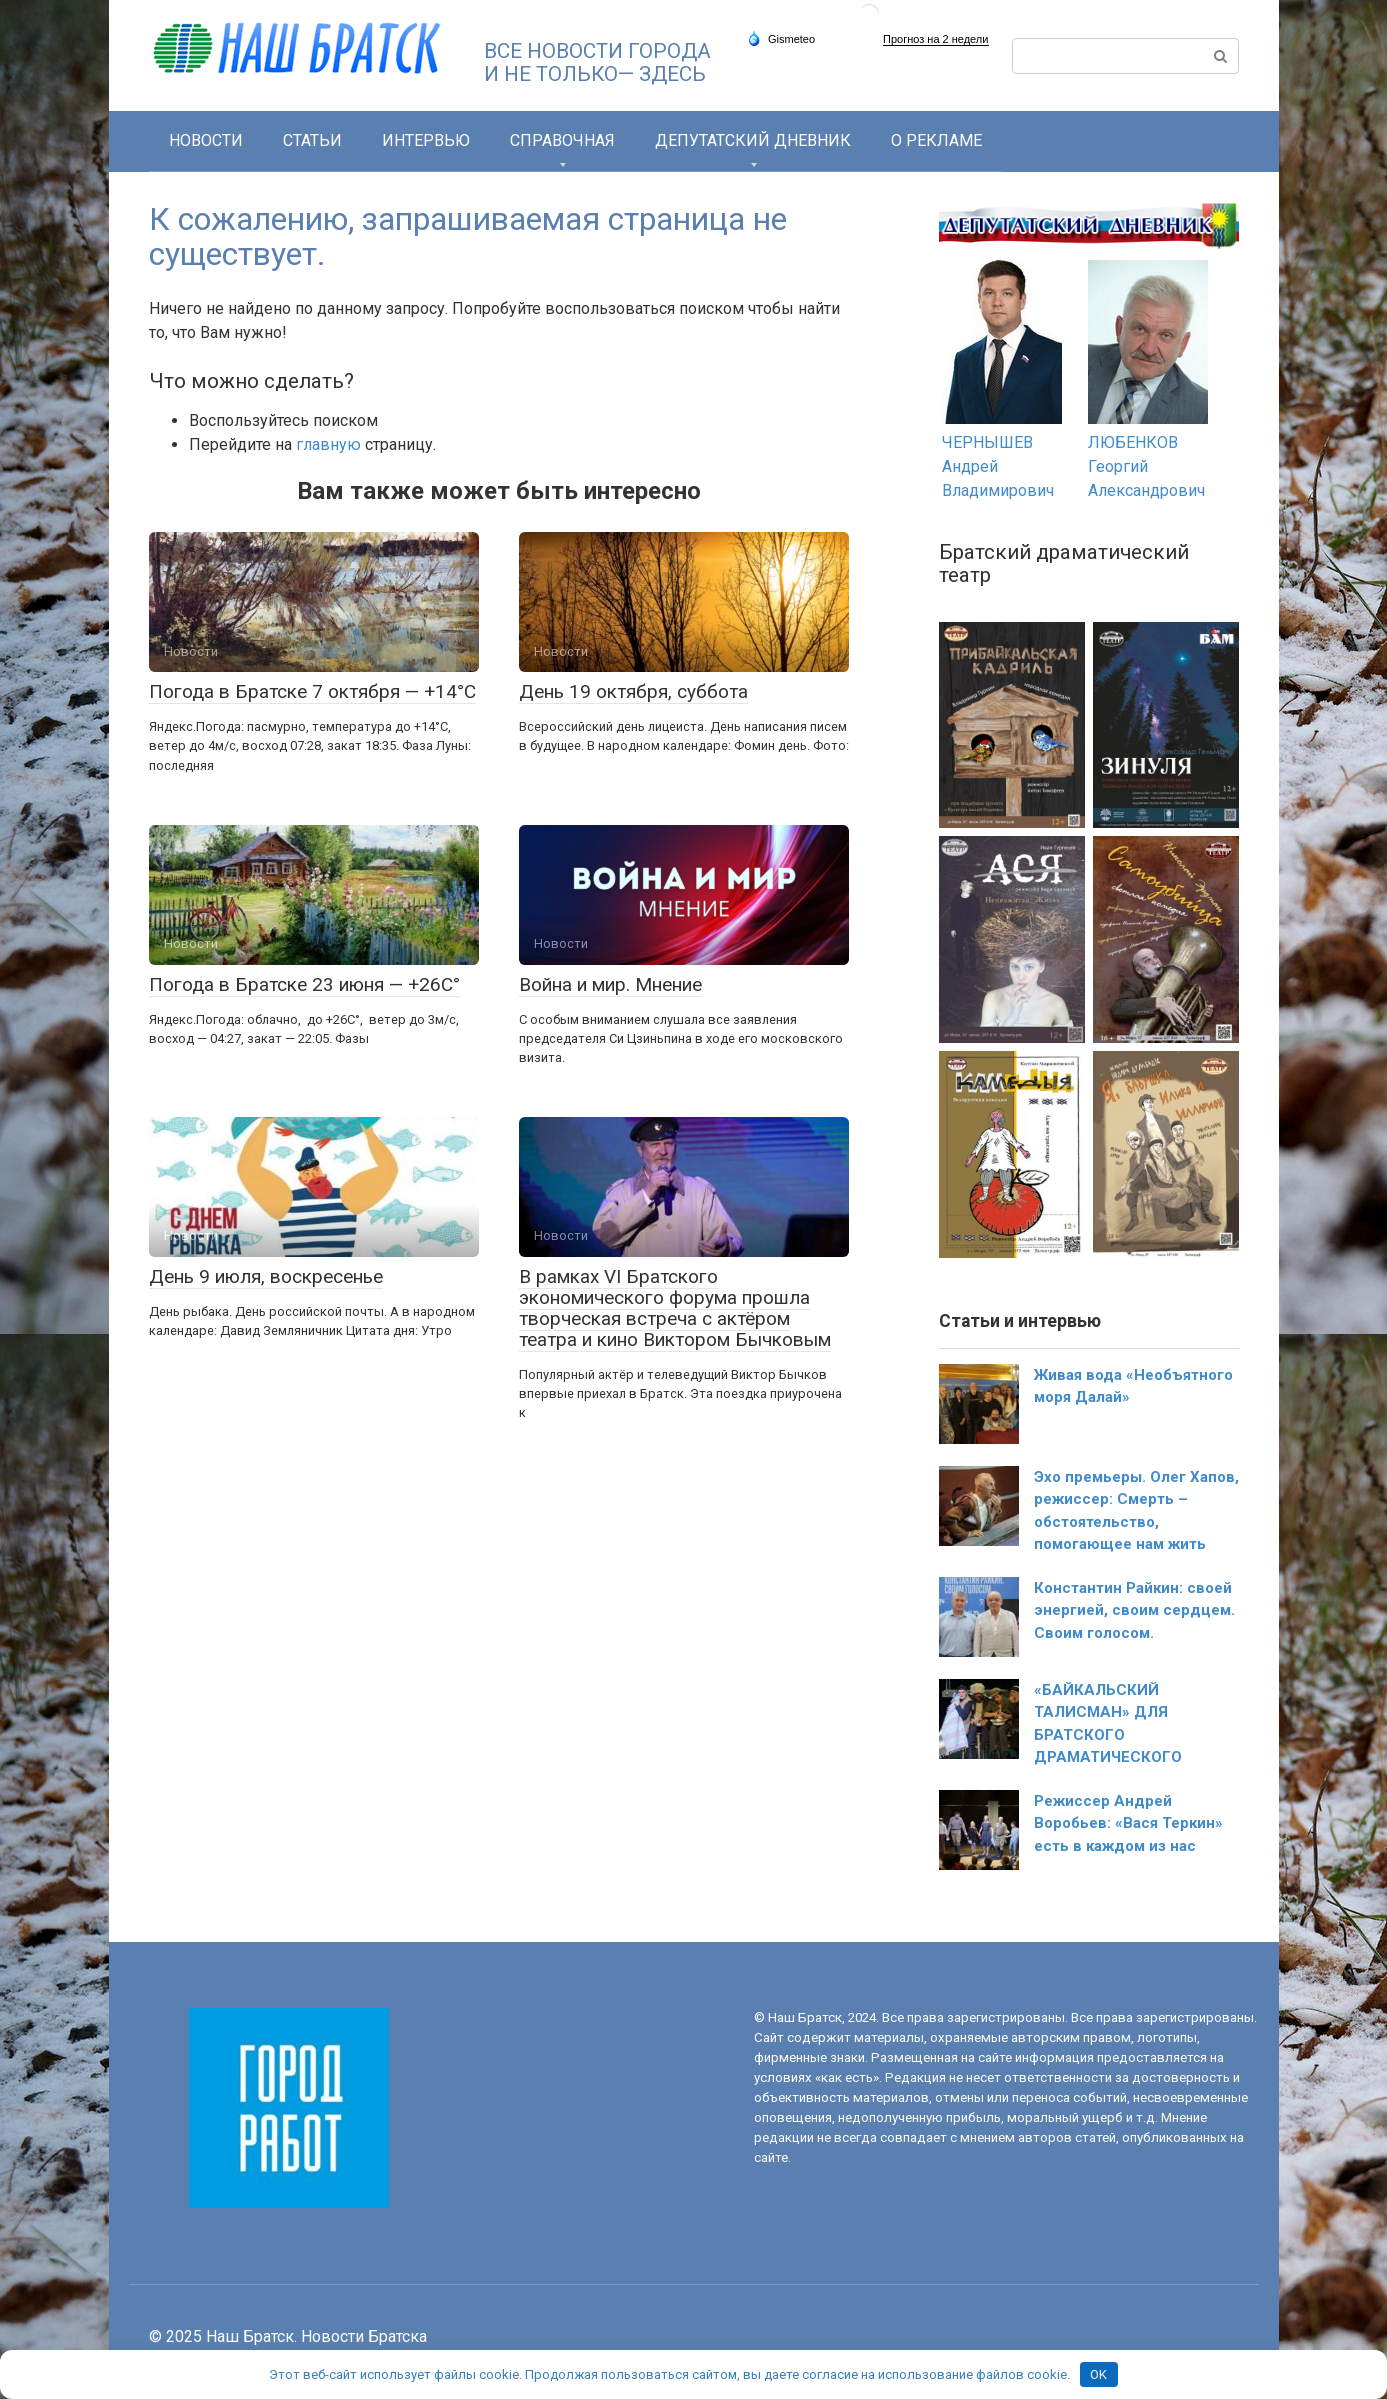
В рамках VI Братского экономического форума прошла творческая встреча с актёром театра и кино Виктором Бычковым (675, 1308)
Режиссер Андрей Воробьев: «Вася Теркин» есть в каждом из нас (1128, 1823)
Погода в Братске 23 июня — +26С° (304, 984)
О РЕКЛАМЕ (936, 140)
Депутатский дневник (753, 140)
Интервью (426, 140)
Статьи (312, 140)
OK (1098, 2374)
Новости (206, 140)
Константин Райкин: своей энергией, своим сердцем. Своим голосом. (1134, 1610)
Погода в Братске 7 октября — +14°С (312, 691)
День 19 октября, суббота (633, 691)
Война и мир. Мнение (610, 984)
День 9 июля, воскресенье (266, 1276)
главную (328, 444)
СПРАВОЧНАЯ (562, 140)
